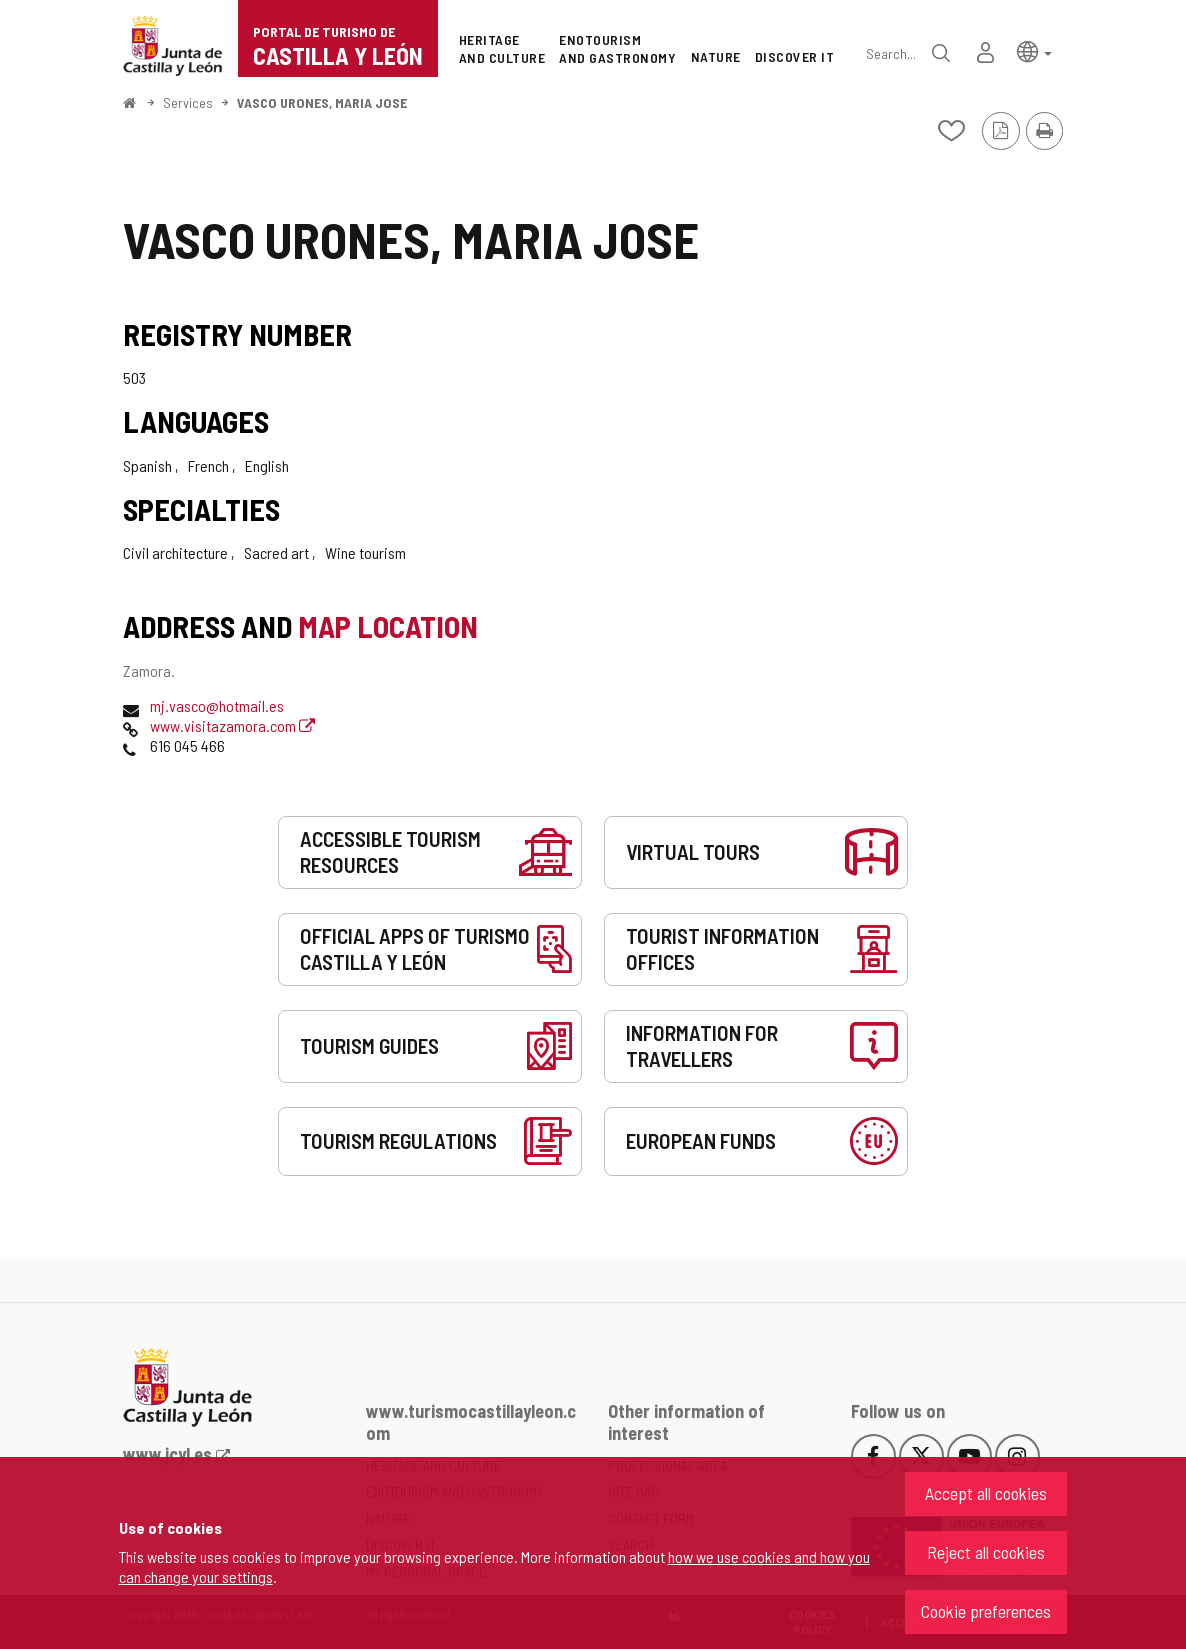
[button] (1034, 50)
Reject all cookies (986, 1552)
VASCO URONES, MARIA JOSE (322, 102)
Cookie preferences (986, 1611)
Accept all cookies (986, 1493)
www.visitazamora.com (232, 725)
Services (188, 102)
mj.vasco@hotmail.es (217, 705)
